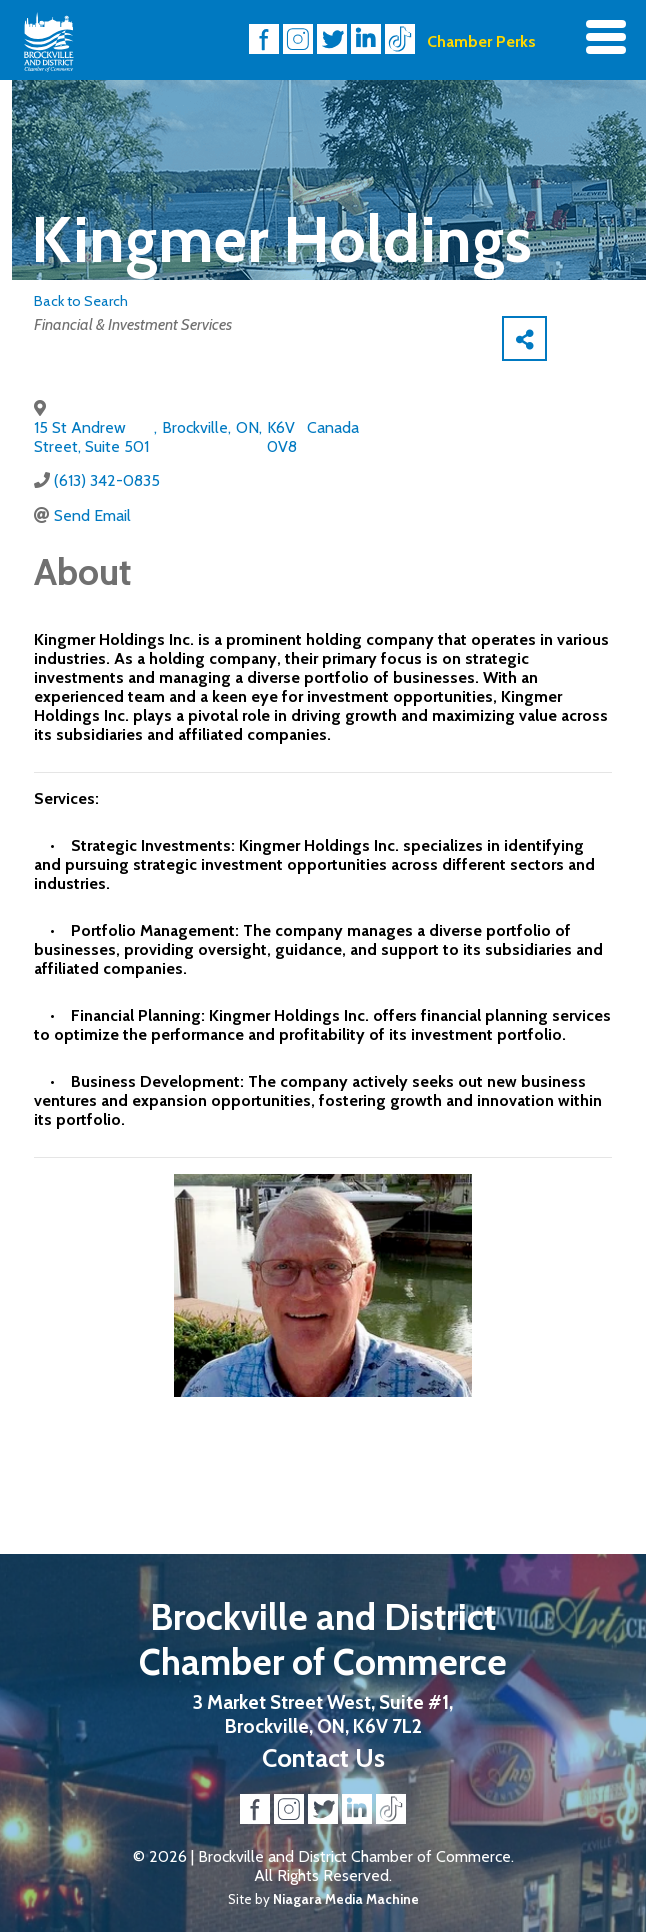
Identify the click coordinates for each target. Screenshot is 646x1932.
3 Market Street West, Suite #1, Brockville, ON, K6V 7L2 (323, 1714)
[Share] (524, 338)
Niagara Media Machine (346, 1899)
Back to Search (81, 301)
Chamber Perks (481, 41)
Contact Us (323, 1757)
